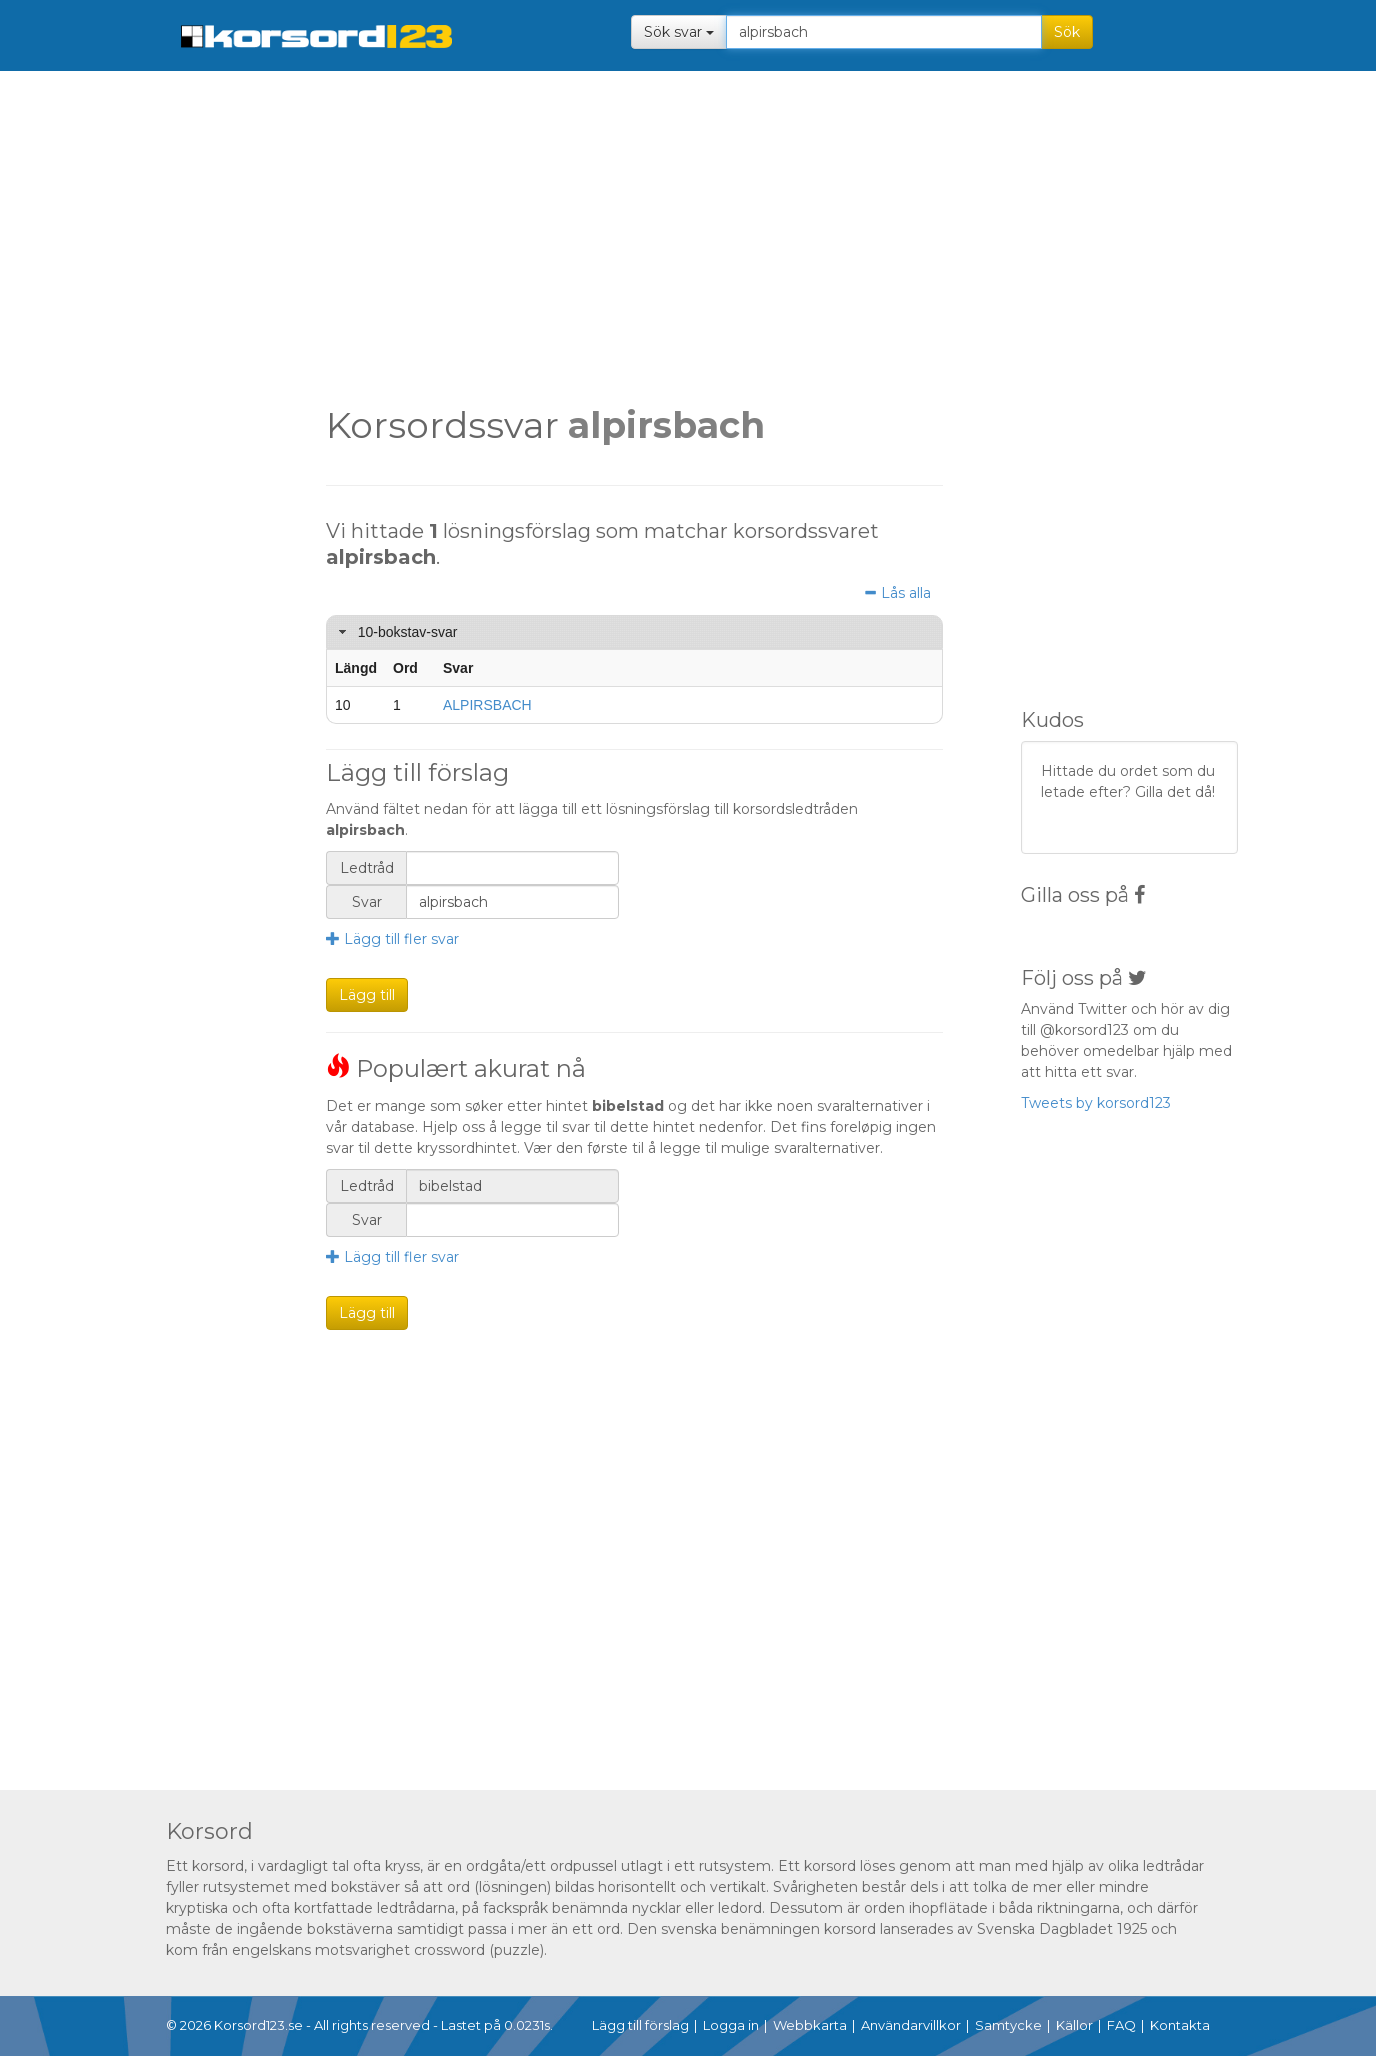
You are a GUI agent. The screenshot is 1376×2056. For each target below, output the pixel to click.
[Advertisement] (193, 390)
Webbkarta (810, 2025)
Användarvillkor (911, 2025)
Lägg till (367, 995)
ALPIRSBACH (487, 705)
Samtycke (1008, 2025)
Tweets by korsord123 (1096, 1103)
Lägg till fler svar (392, 939)
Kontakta (1180, 2025)
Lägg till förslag (640, 2025)
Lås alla (897, 593)
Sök (1067, 32)
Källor (1074, 2025)
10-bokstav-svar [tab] (395, 632)
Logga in (731, 2025)
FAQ (1121, 2025)
